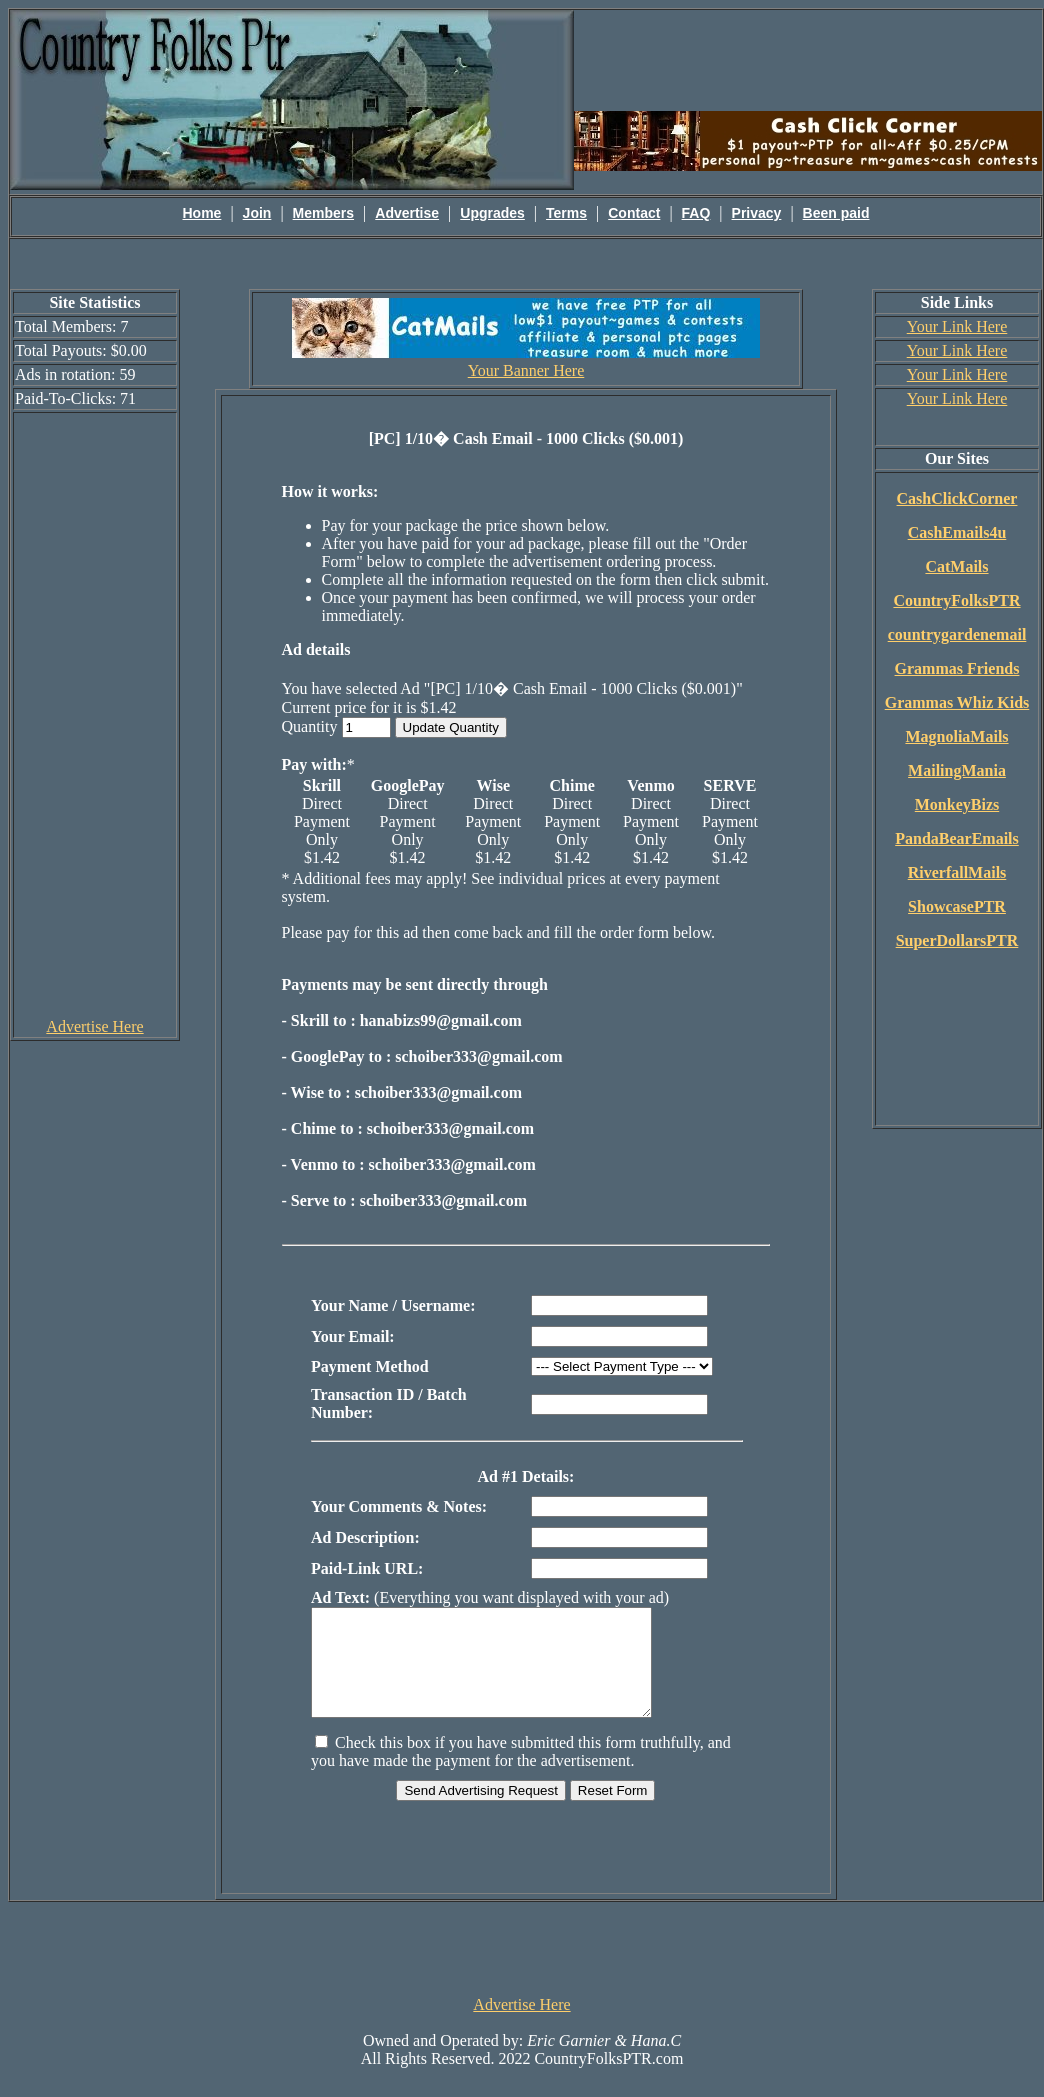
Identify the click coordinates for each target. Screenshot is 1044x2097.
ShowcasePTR (957, 906)
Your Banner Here (526, 370)
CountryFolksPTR (956, 600)
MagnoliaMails (956, 736)
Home (202, 213)
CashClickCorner (957, 498)
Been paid (836, 213)
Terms (566, 213)
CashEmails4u (957, 532)
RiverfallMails (957, 872)
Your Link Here (957, 326)
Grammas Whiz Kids (957, 702)
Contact (634, 213)
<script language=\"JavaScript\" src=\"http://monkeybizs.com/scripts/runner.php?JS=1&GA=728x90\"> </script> (522, 1968)
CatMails (956, 566)
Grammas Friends (957, 668)
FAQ (696, 213)
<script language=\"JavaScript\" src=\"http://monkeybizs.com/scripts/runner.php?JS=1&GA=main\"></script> (808, 59)
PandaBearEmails (957, 838)
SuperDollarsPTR (957, 940)
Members (323, 213)
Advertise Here (94, 1026)
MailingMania (957, 770)
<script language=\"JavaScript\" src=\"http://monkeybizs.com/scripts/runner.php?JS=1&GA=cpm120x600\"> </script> (95, 714)
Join (257, 213)
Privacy (757, 213)
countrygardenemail (957, 634)
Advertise (407, 213)
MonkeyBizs (957, 804)
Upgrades (492, 213)
